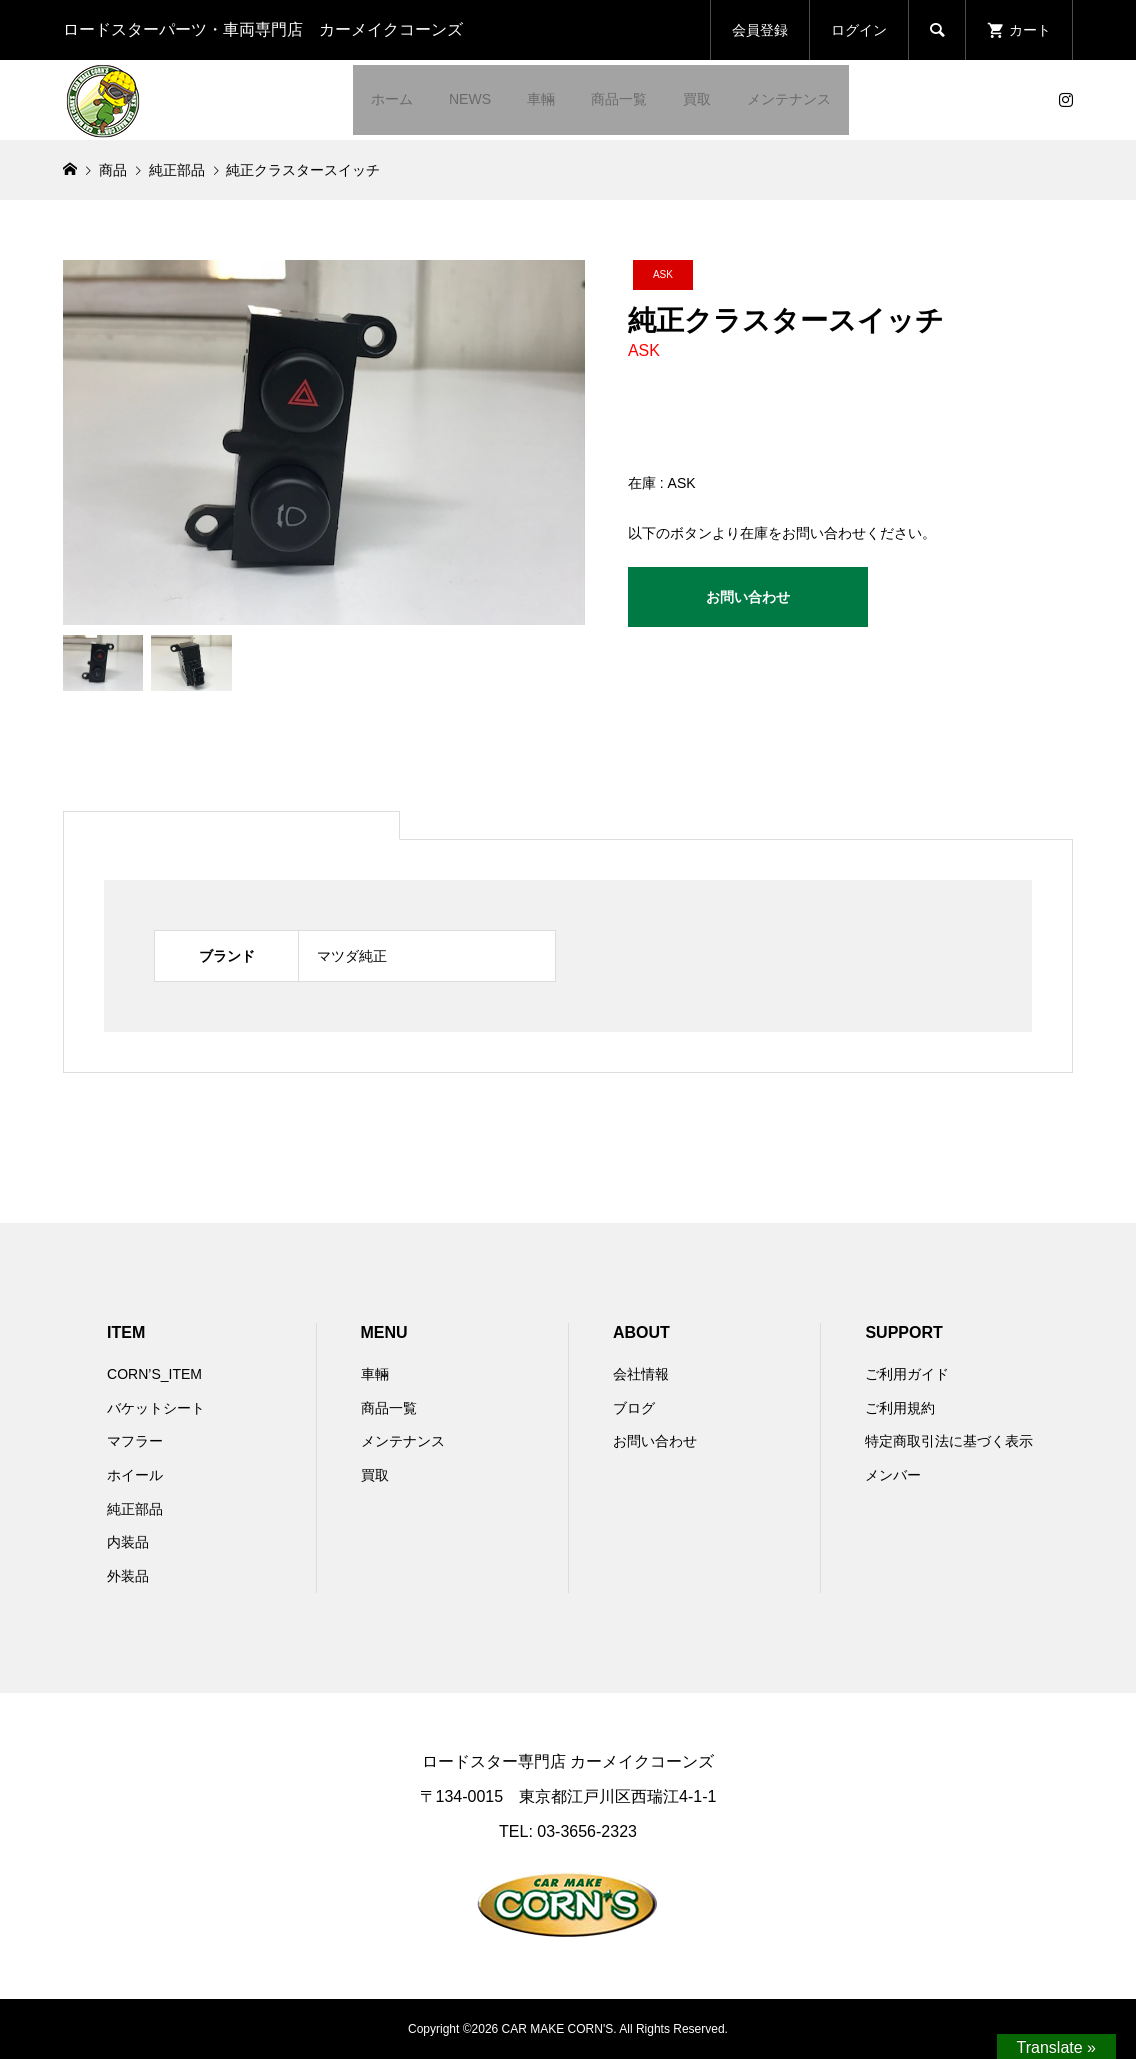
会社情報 (641, 1374)
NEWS (470, 99)
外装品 (128, 1576)
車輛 (541, 99)
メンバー (893, 1475)
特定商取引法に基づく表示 (949, 1441)
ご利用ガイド (907, 1374)
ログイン (859, 30)
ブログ (634, 1408)
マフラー (135, 1441)
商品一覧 (619, 99)
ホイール (135, 1475)
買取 (697, 99)
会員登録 (760, 30)
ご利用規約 (900, 1408)
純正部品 (135, 1509)
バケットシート (156, 1408)
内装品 (128, 1542)
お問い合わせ (748, 597)
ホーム (392, 99)
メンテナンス (789, 99)
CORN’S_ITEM (154, 1374)
